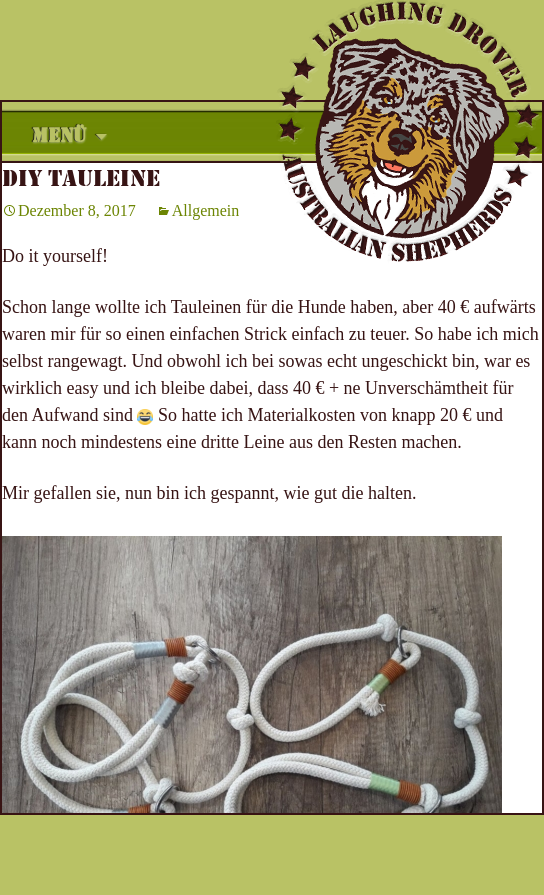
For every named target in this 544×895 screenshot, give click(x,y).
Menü (59, 136)
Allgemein (206, 210)
